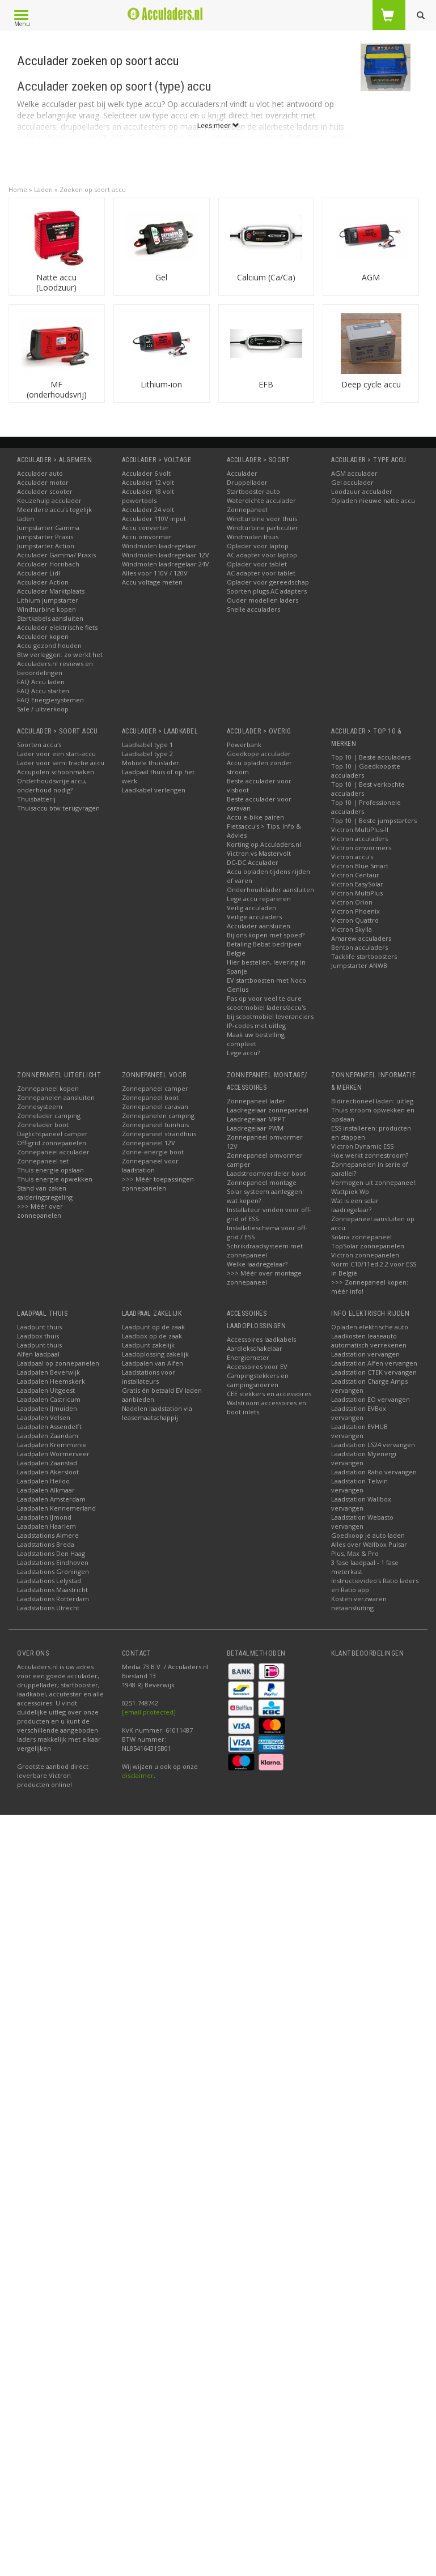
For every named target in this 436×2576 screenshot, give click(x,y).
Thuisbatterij (36, 799)
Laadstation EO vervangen (370, 1399)
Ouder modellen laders (262, 600)
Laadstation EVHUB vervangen (359, 1431)
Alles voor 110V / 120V (155, 573)
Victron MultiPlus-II (359, 829)
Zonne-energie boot (153, 1152)
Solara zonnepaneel (361, 1236)
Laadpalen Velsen (43, 1417)
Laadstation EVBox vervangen (358, 1413)
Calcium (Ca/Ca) (266, 277)
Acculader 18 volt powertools (148, 496)
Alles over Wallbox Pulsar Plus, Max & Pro (369, 1549)
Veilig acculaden (251, 907)
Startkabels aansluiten (50, 618)
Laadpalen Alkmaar (46, 1490)
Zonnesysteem (39, 1106)
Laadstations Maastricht (52, 1589)
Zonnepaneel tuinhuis (155, 1124)
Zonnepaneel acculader (53, 1152)
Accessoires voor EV (257, 1366)
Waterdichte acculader (261, 500)
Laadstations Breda (45, 1544)
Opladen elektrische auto (369, 1327)
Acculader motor (43, 482)
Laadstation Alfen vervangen (374, 1363)
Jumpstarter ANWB (359, 965)
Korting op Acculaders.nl (264, 844)
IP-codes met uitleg (256, 1025)
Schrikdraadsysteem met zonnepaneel (265, 1250)
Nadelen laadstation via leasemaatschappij (157, 1413)
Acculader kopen (43, 636)
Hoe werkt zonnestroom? (369, 1155)
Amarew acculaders (361, 938)
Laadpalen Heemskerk (51, 1381)
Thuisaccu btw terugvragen (58, 808)
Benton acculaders (359, 947)
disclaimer (138, 1775)
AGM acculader (354, 473)
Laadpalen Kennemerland (56, 1508)
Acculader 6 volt (146, 473)
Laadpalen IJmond (44, 1517)
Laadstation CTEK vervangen (374, 1372)
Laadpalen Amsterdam (51, 1499)
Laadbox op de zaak (152, 1336)
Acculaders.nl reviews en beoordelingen (55, 668)
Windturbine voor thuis (262, 518)
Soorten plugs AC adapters (267, 591)
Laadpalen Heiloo (43, 1481)
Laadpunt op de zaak (153, 1327)
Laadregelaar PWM (255, 1128)
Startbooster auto (253, 491)
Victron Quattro (355, 920)
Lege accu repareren (259, 898)
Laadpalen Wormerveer (53, 1453)
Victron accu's (352, 856)
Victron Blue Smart (359, 865)
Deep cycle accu (371, 384)
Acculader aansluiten (258, 926)
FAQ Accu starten (43, 690)
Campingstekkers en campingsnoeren (258, 1380)
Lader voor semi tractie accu (60, 762)
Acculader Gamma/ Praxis (56, 555)
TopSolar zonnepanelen (367, 1246)
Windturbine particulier (262, 527)
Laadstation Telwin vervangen (359, 1485)
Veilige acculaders (254, 916)
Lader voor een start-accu (56, 753)
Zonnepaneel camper (155, 1088)
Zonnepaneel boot (150, 1097)
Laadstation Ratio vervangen (374, 1472)
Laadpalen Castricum (49, 1399)
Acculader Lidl (38, 573)
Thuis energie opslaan (50, 1170)
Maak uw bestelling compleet (256, 1039)
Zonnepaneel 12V (148, 1142)
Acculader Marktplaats (50, 591)
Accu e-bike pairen (255, 817)
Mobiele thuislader (150, 762)
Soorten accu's (39, 744)
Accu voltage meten (152, 582)
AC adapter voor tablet (261, 573)
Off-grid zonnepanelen (51, 1142)
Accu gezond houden (49, 645)
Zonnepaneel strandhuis (159, 1133)
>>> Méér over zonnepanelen (40, 1210)
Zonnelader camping (49, 1115)
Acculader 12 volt (148, 482)
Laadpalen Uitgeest (46, 1390)
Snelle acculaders (253, 609)
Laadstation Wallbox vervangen (361, 1503)
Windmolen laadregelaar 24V (165, 564)
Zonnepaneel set (43, 1161)
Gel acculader (352, 482)
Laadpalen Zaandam (47, 1435)
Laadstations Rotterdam (53, 1598)
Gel (161, 277)
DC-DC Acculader (252, 862)
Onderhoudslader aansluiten (270, 889)
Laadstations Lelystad (49, 1580)
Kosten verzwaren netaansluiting (359, 1603)
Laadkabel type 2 (147, 753)
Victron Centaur (355, 875)
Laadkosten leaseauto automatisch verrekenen (369, 1340)
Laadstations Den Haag (51, 1553)
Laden (43, 189)
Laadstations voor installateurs (148, 1376)
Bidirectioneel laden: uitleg (372, 1101)
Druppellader (247, 482)
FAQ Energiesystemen (50, 700)
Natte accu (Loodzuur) (56, 282)
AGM (371, 277)
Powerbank (244, 744)
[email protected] (149, 1712)
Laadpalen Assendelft (49, 1426)
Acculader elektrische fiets (57, 627)
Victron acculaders (359, 838)
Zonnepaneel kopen (48, 1088)
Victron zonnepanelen (365, 1255)
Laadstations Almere (48, 1535)
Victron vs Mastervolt (259, 853)
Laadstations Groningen (53, 1571)
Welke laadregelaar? (257, 1264)
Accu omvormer (147, 536)
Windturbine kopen (46, 609)
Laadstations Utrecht (48, 1607)
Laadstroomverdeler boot (266, 1173)
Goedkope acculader (259, 753)
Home (18, 189)
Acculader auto (40, 473)
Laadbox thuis (38, 1336)
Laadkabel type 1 (147, 744)
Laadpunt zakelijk (148, 1345)
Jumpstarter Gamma (48, 527)
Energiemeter (248, 1357)
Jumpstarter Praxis (45, 536)
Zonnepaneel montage (262, 1182)
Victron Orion (351, 902)
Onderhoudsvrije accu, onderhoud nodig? (52, 785)
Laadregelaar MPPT (256, 1119)
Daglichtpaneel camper (52, 1133)
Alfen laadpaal (38, 1354)
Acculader (242, 473)
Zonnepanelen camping (158, 1115)
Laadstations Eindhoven (52, 1562)
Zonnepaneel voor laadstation (150, 1165)
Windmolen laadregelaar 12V (165, 555)
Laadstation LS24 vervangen (373, 1444)
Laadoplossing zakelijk (155, 1354)
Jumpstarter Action (45, 545)
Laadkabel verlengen (153, 790)
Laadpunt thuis (39, 1327)
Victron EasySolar (357, 884)
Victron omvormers (361, 847)
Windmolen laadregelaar (159, 545)
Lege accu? (243, 1052)
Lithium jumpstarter (47, 600)
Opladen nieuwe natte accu (373, 500)
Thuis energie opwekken (54, 1179)
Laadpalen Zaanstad (47, 1462)
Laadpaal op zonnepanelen (58, 1363)
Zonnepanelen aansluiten (56, 1097)
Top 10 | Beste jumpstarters (374, 820)
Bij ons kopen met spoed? (265, 935)
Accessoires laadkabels (261, 1339)
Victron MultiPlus (357, 893)
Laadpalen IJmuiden (47, 1408)
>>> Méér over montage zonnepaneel (264, 1277)
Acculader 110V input (154, 518)
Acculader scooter (45, 491)
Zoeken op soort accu (93, 189)
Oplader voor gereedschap (268, 582)
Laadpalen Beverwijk (48, 1372)
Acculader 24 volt (148, 509)
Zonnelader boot (43, 1124)
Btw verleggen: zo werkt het (60, 654)
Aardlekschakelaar (254, 1348)
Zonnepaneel (247, 509)
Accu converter (145, 527)
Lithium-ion (161, 384)
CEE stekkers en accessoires (269, 1393)
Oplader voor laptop (258, 545)
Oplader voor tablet (257, 564)
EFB (266, 384)
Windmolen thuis (252, 536)
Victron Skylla (351, 929)
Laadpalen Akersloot (48, 1472)
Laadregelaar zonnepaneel (267, 1110)
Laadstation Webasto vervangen (362, 1521)
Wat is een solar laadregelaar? (355, 1205)
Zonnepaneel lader (256, 1101)
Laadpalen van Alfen (152, 1363)
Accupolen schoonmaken (55, 771)
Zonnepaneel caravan (155, 1106)
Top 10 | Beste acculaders (370, 757)
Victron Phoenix (355, 911)
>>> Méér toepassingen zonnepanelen (158, 1183)
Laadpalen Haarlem (46, 1526)
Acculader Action (43, 582)
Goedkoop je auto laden (368, 1535)
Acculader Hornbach (48, 564)
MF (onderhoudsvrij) (57, 389)
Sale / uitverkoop (43, 709)
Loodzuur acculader (361, 491)
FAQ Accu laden (41, 681)
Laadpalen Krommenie (52, 1444)
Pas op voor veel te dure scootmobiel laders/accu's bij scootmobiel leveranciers (270, 1007)
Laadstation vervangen (365, 1354)
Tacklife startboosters (364, 956)
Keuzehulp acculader (49, 500)
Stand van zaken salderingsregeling (45, 1192)
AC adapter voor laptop (262, 555)
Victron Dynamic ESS (362, 1146)
